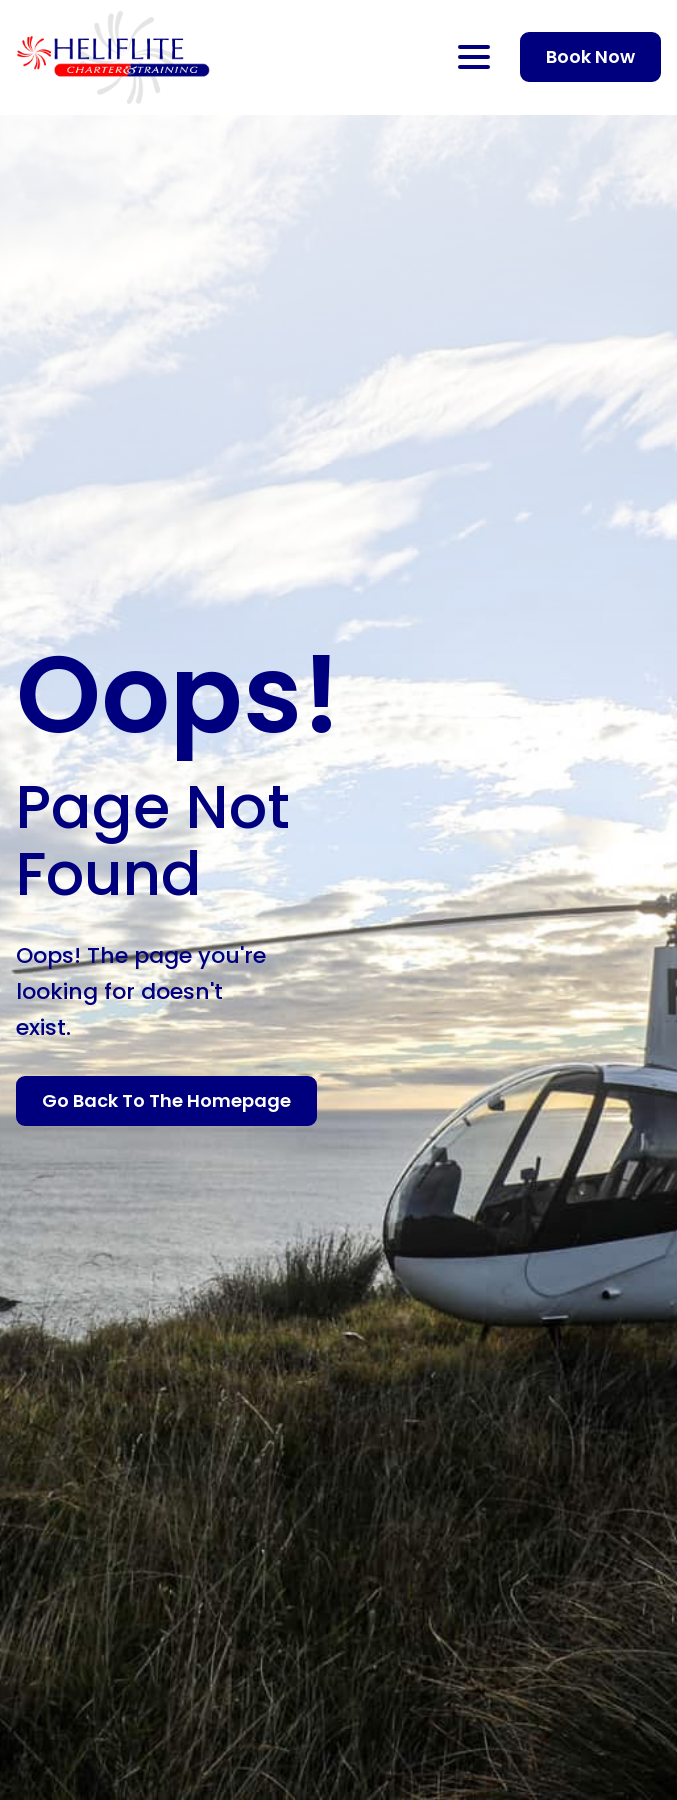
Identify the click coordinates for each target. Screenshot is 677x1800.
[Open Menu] (474, 57)
